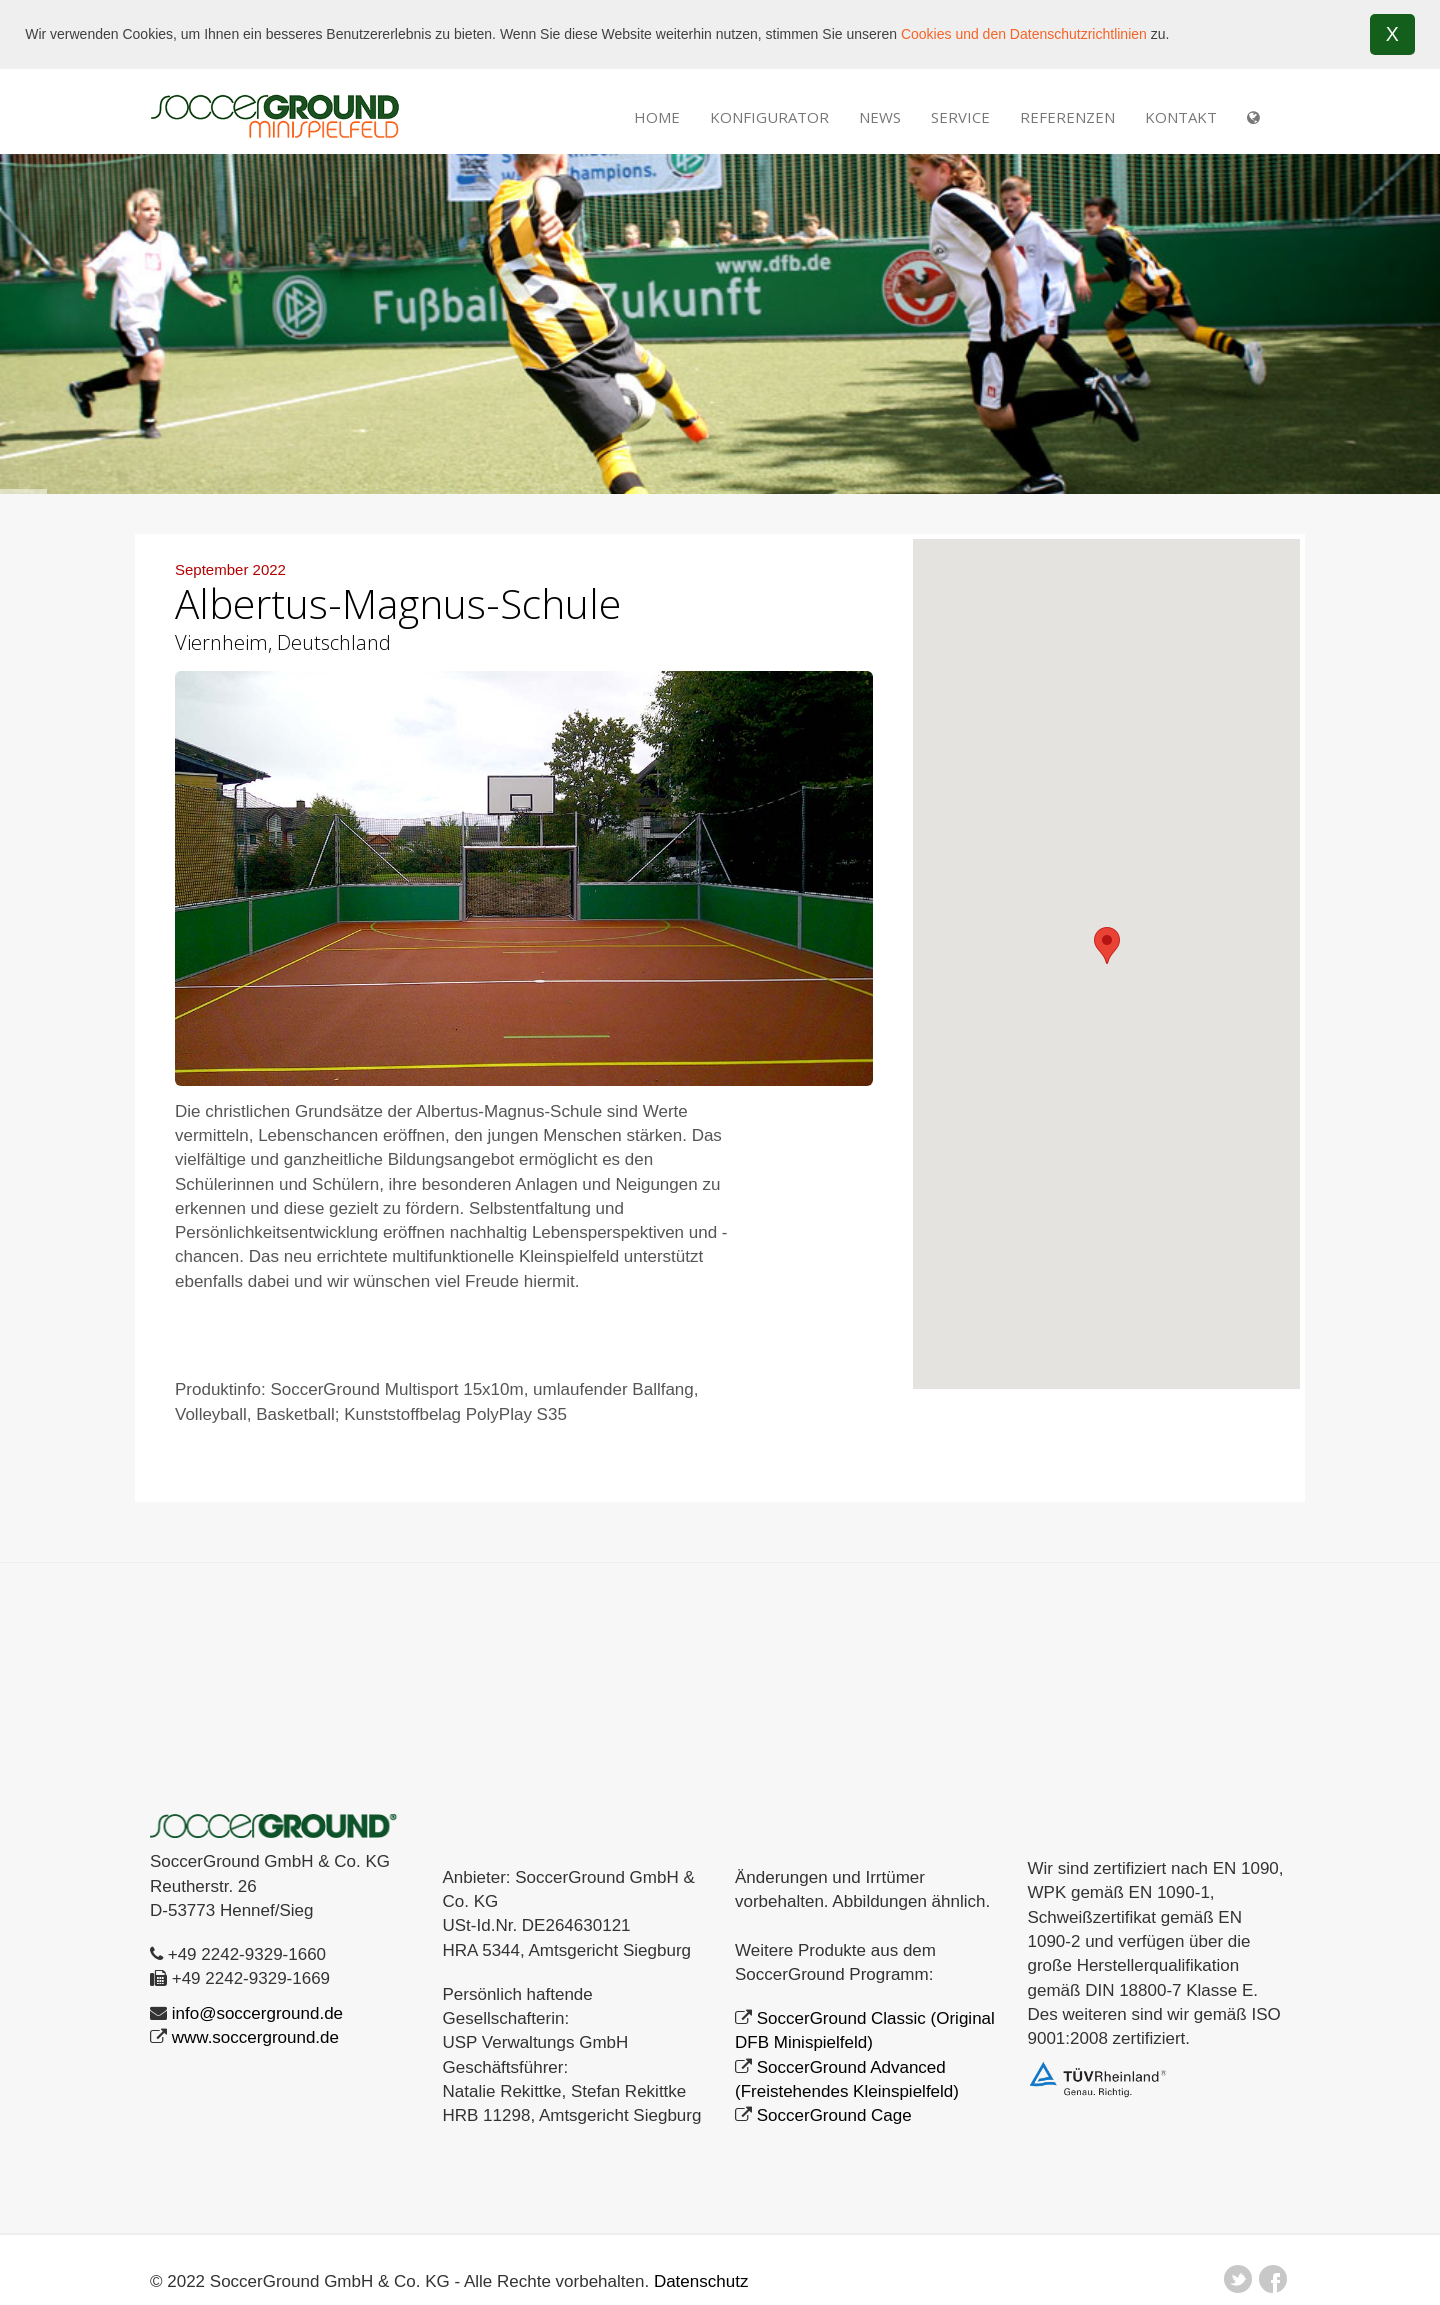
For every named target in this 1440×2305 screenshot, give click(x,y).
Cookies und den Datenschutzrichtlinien (1024, 34)
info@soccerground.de (257, 2012)
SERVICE (960, 116)
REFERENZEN (1067, 116)
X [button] (1392, 34)
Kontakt (1181, 116)
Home (657, 116)
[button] (1107, 944)
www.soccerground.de (255, 2036)
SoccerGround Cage (834, 2115)
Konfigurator (769, 116)
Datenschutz (701, 2280)
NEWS (880, 116)
